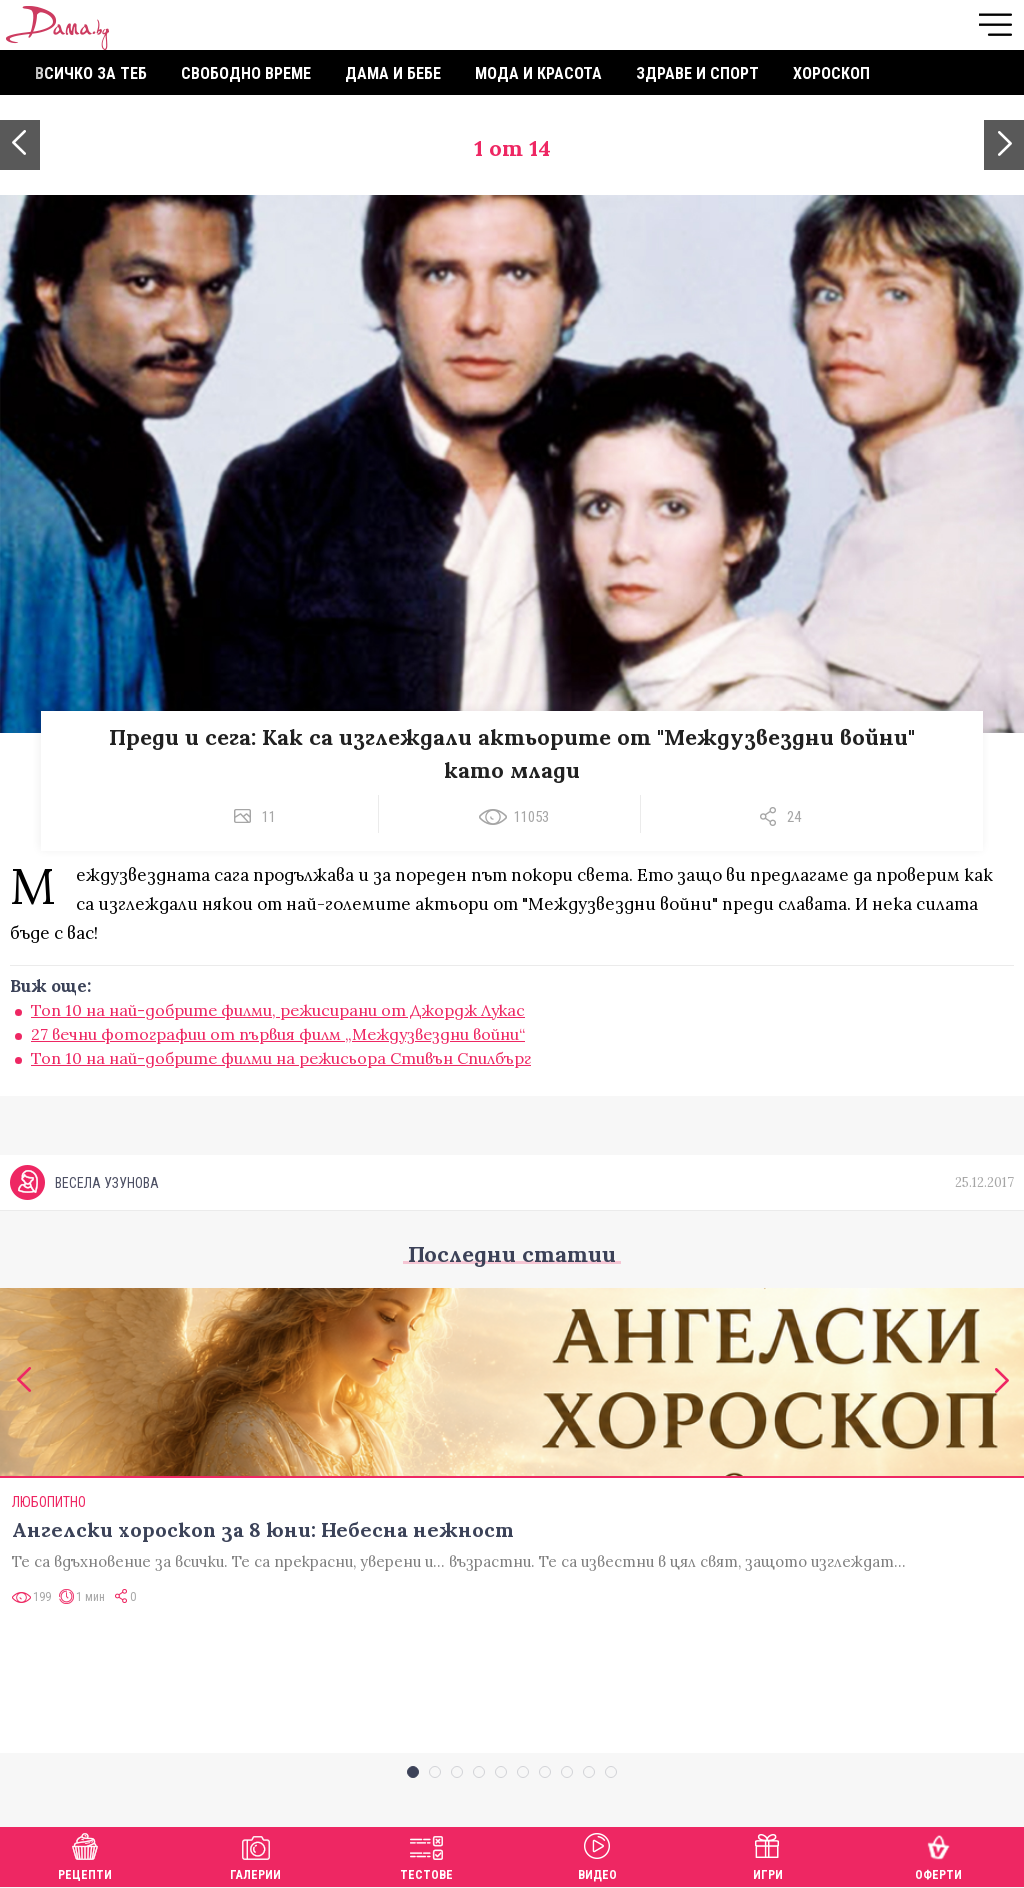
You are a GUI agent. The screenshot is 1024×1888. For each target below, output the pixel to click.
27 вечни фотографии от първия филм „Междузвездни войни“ (278, 1034)
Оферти (938, 1854)
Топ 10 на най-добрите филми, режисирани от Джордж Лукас (278, 1010)
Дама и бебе (393, 73)
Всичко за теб (91, 73)
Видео (597, 1854)
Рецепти (85, 1854)
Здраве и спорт (697, 73)
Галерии (255, 1854)
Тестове (426, 1854)
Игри (768, 1854)
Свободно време (246, 73)
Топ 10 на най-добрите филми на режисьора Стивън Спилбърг (281, 1058)
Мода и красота (538, 73)
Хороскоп (831, 73)
